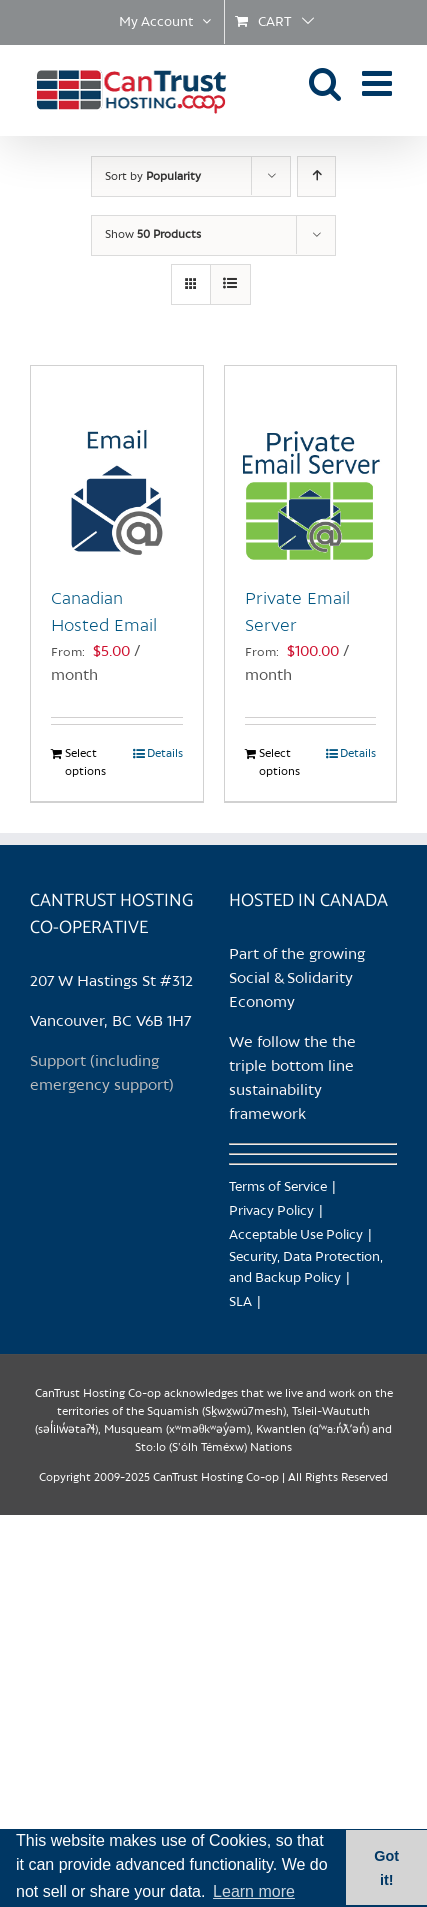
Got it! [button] (386, 1868)
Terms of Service (278, 1187)
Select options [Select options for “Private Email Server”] (279, 763)
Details (165, 754)
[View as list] (230, 284)
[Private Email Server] (311, 466)
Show (153, 235)
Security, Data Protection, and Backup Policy (306, 1268)
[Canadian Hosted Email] (117, 466)
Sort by (153, 177)
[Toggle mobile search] (325, 82)
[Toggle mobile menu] (379, 82)
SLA (240, 1302)
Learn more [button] (254, 1891)
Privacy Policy (271, 1211)
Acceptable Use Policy (296, 1235)
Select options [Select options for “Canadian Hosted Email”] (85, 763)
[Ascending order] (316, 176)
